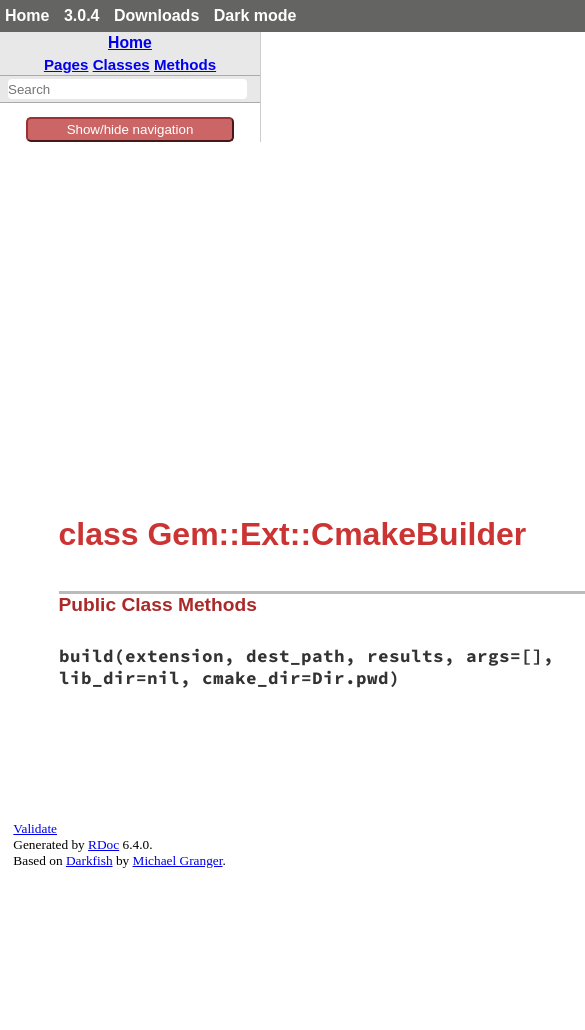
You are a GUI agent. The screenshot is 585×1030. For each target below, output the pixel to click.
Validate (35, 828)
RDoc (103, 844)
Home (27, 15)
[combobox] (127, 89)
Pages (66, 64)
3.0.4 (82, 15)
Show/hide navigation (130, 129)
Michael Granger (178, 860)
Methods (185, 64)
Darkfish (89, 860)
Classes (121, 64)
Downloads (156, 15)
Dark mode (255, 15)
